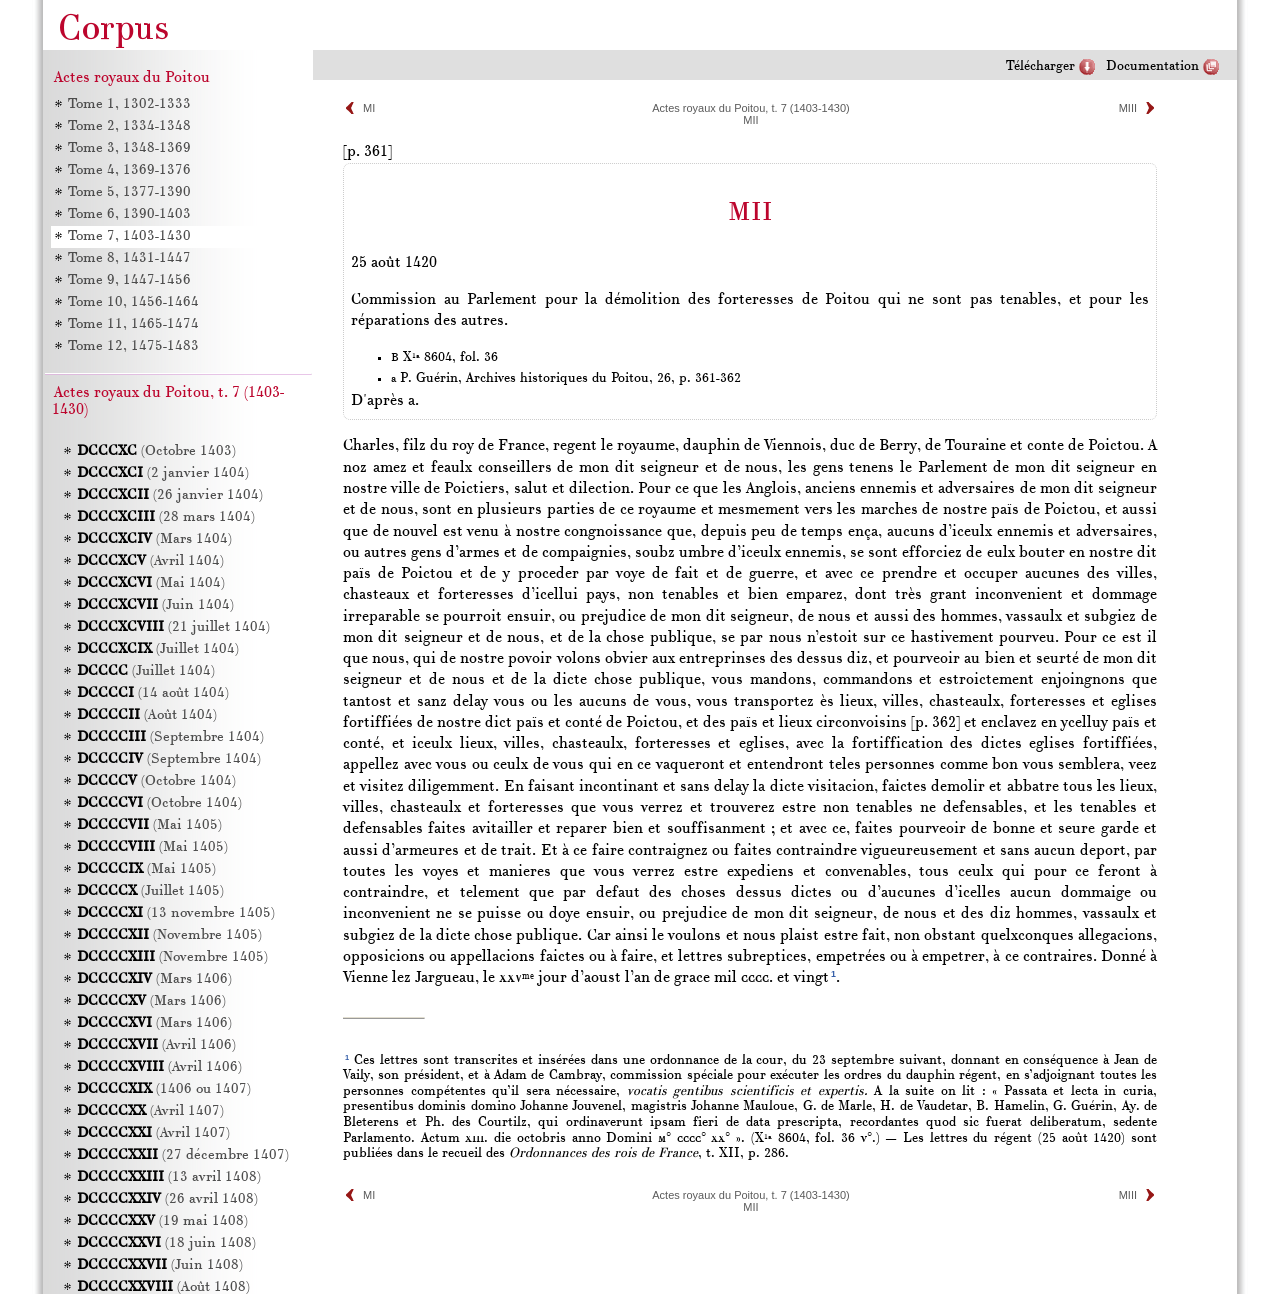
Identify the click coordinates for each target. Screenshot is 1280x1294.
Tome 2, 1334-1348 (129, 126)
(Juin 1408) (160, 1265)
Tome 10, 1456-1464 (133, 302)
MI (369, 108)
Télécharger (1040, 66)
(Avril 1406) (156, 1045)
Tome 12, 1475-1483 (133, 346)
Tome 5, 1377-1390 (129, 192)
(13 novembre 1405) (176, 913)
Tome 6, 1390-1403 (129, 214)
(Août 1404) (147, 715)
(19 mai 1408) (162, 1221)
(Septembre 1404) (170, 737)
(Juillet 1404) (158, 649)
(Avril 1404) (150, 561)
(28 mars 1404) (166, 517)
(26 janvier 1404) (170, 495)
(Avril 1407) (150, 1111)
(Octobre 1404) (156, 781)
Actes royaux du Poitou (132, 78)
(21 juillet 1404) (173, 627)
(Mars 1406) (154, 979)
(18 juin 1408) (166, 1243)
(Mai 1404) (151, 583)
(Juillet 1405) (150, 891)
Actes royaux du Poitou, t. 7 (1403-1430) (751, 108)
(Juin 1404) (155, 605)
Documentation (1152, 66)
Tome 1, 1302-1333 (129, 104)
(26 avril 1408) (167, 1199)
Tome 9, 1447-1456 (129, 280)
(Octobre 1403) (156, 451)
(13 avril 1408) (169, 1177)
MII (750, 120)
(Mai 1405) (149, 825)
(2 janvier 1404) (163, 473)
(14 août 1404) (153, 693)
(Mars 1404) (154, 539)
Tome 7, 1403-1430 (129, 236)
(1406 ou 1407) (164, 1089)
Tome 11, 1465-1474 (133, 324)
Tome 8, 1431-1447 (129, 258)
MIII (1128, 108)
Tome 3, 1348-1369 (129, 148)
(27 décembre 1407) (183, 1155)
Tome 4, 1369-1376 (129, 170)
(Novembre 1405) (169, 935)
